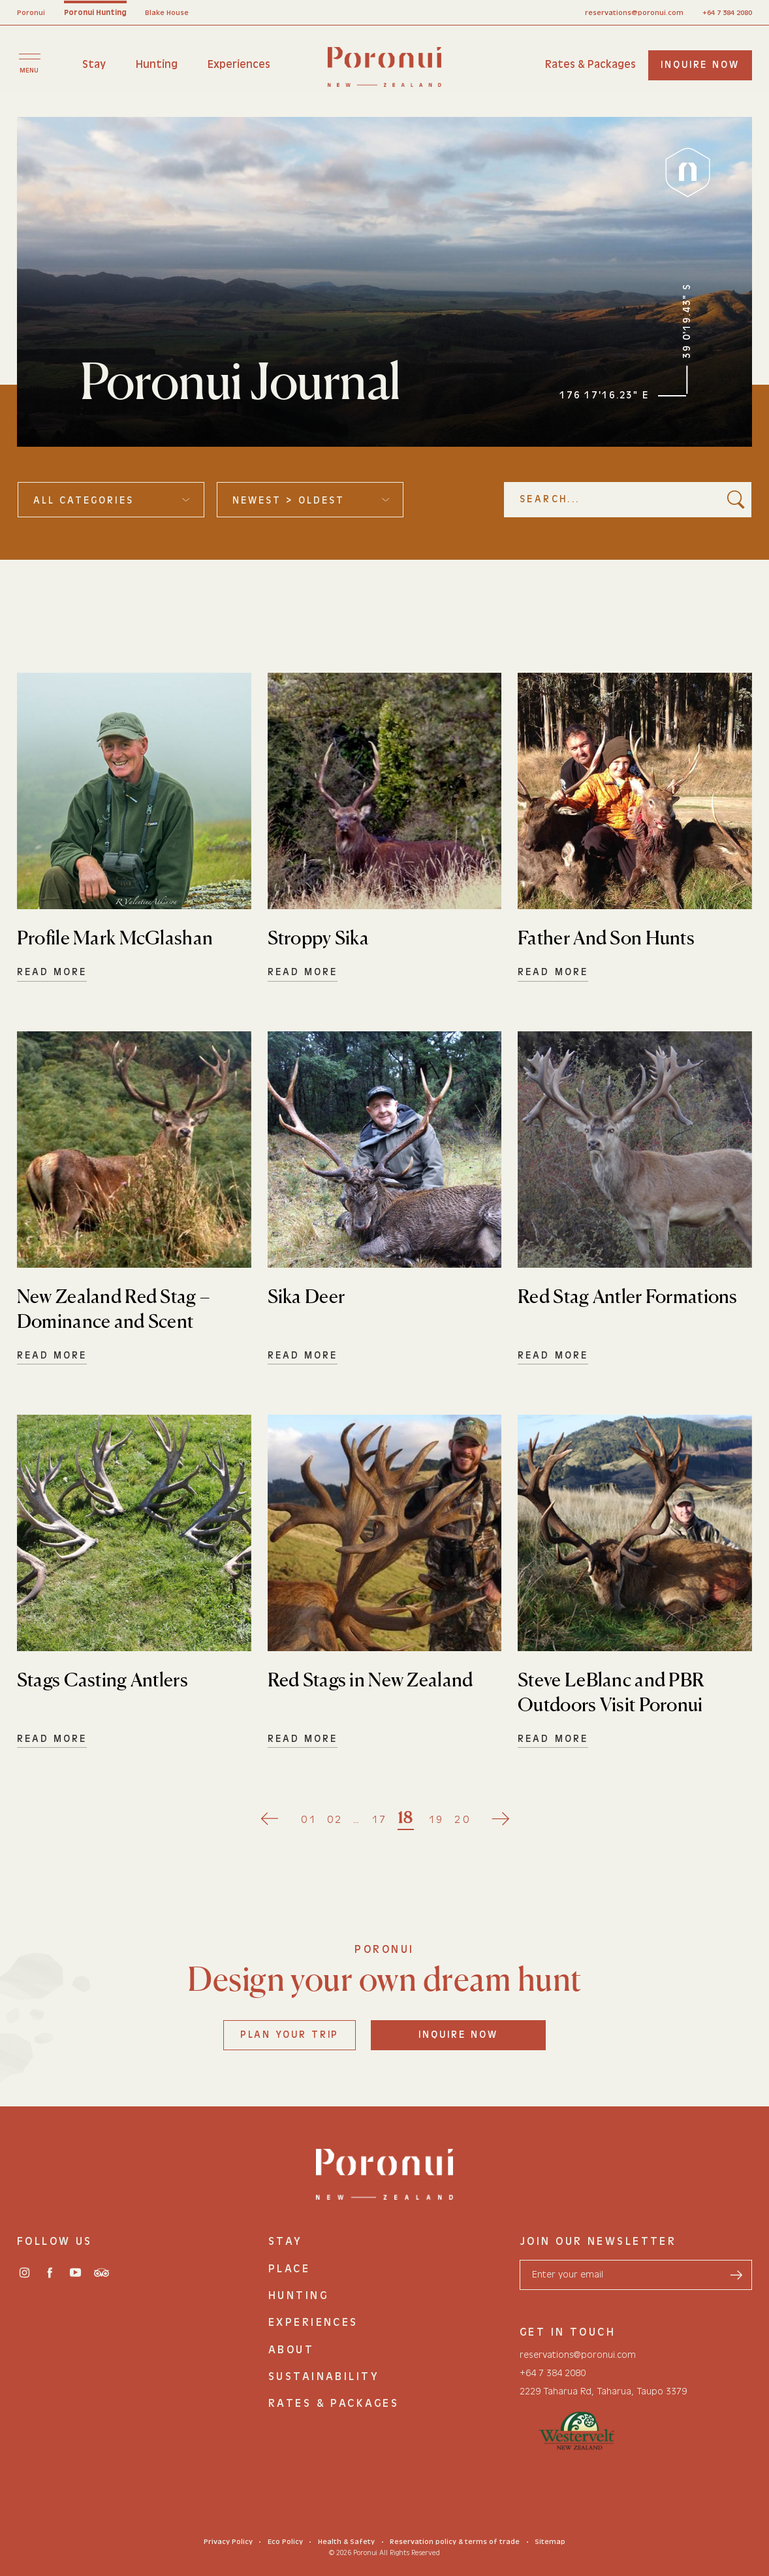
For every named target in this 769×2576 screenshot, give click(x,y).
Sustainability (323, 2376)
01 (309, 1819)
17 (379, 1819)
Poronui (31, 12)
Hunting (157, 64)
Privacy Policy (228, 2541)
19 (436, 1819)
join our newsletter (598, 2241)
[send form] (736, 2275)
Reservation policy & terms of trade (455, 2541)
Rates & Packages (590, 64)
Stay (94, 64)
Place (289, 2268)
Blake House (167, 12)
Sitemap (550, 2541)
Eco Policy (285, 2541)
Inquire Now (457, 2034)
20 (462, 1819)
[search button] (736, 499)
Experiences (239, 64)
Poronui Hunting (95, 12)
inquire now (700, 65)
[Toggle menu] (29, 63)
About (291, 2349)
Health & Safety (346, 2541)
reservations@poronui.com (634, 12)
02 (335, 1819)
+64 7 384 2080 (727, 12)
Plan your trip (289, 2034)
